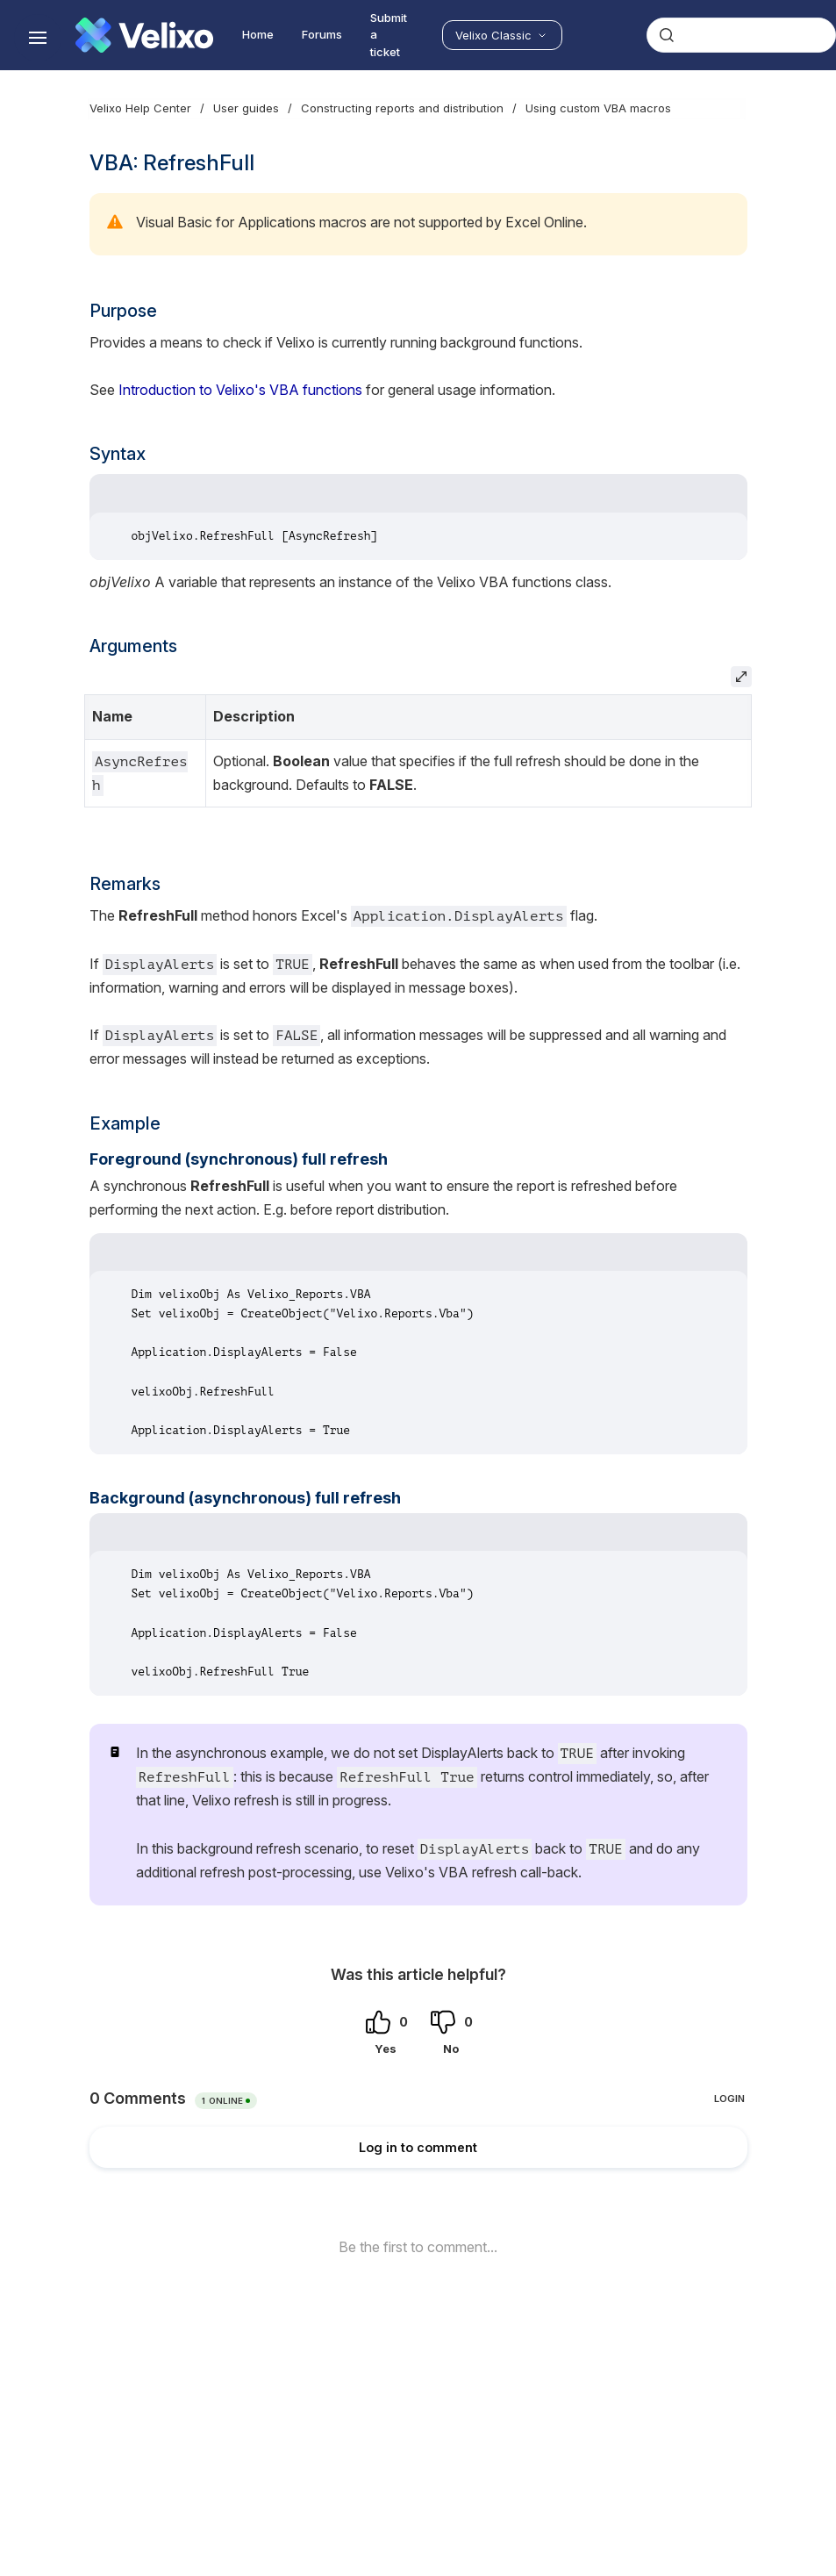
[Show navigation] (37, 37)
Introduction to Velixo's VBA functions (240, 389)
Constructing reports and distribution (402, 108)
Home (258, 34)
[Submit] (667, 35)
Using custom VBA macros (598, 108)
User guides (246, 108)
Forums (322, 34)
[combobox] (741, 35)
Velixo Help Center (140, 108)
